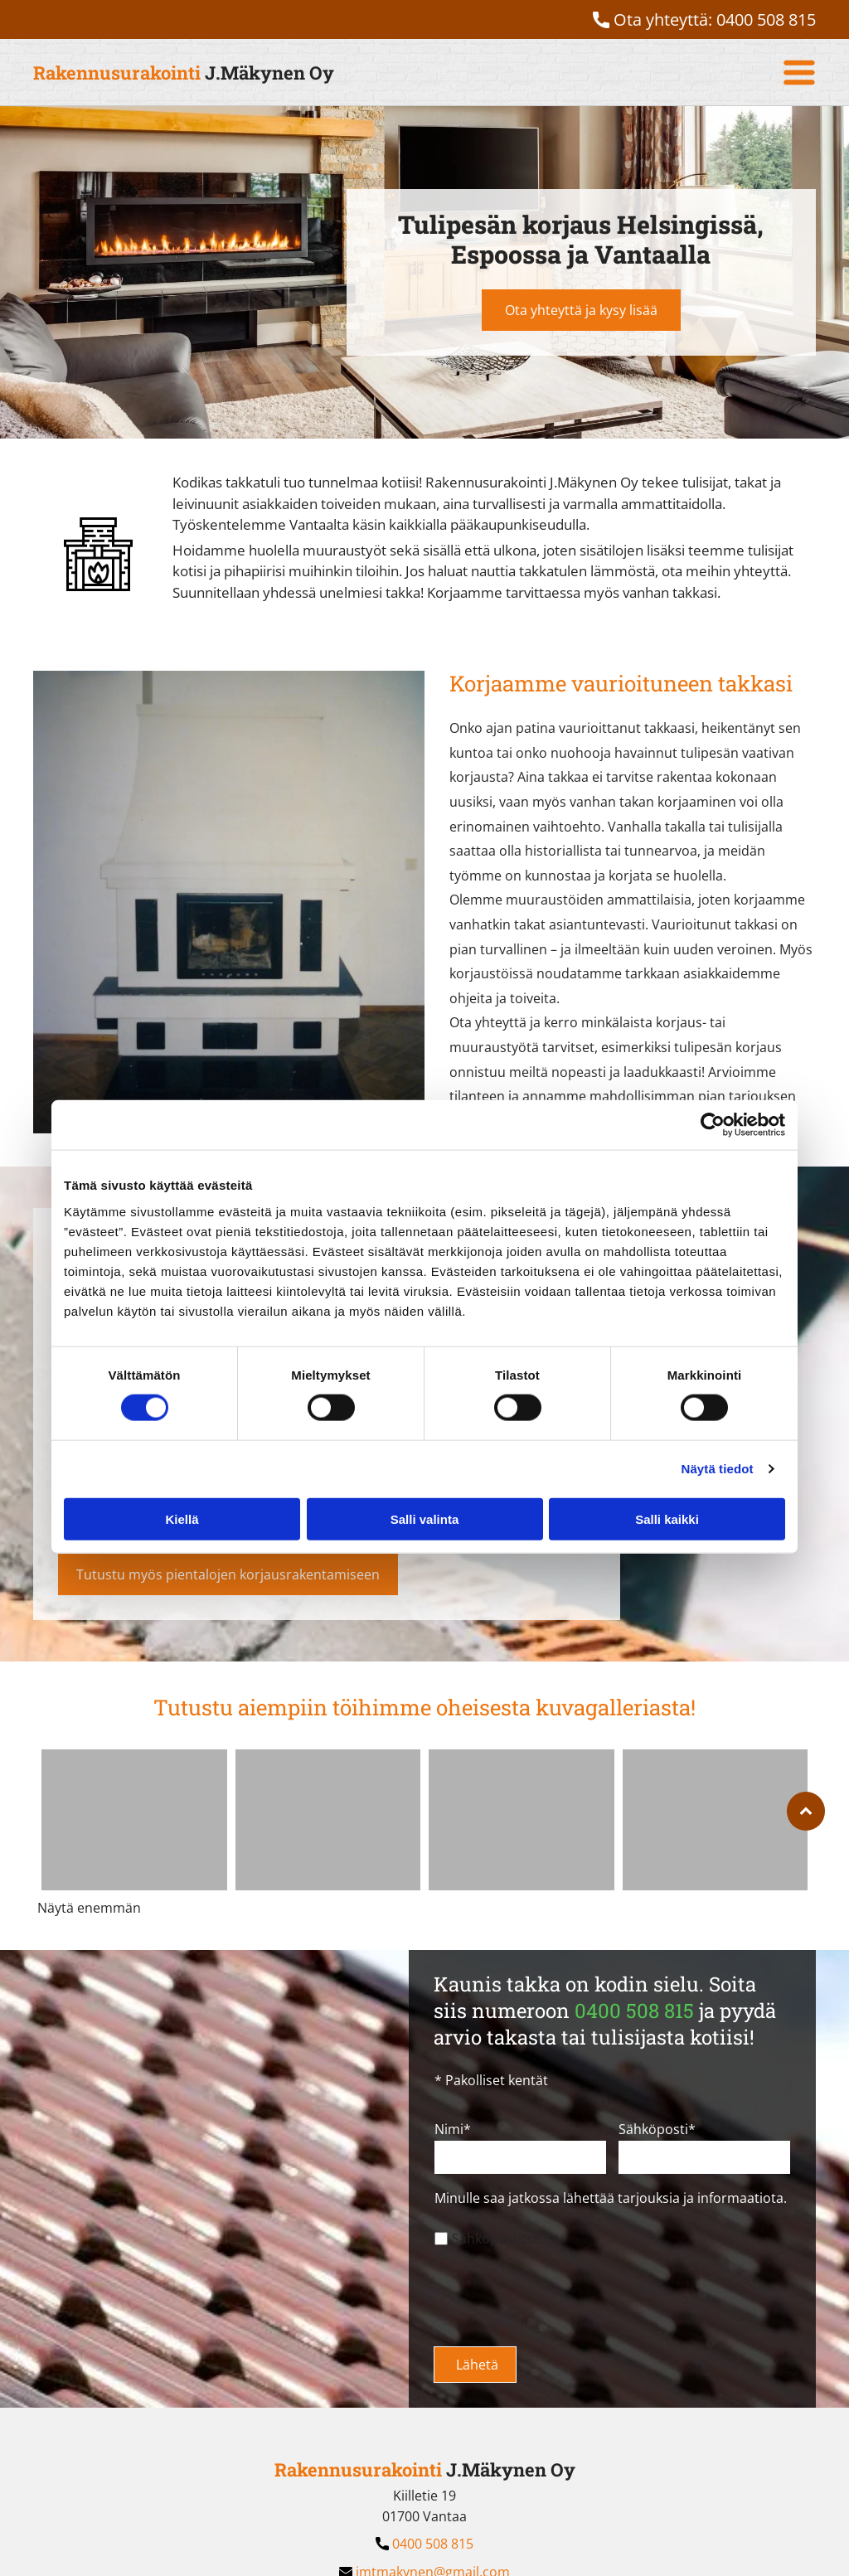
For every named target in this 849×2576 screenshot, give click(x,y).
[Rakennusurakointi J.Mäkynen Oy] (134, 1819)
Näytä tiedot (718, 1469)
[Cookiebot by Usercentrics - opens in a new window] (712, 1125)
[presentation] (560, 2296)
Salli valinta (425, 1518)
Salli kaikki (667, 1518)
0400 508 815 (766, 19)
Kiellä (181, 1518)
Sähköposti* (657, 2129)
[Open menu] (799, 72)
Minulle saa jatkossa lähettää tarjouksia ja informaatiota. (610, 2198)
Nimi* (452, 2129)
